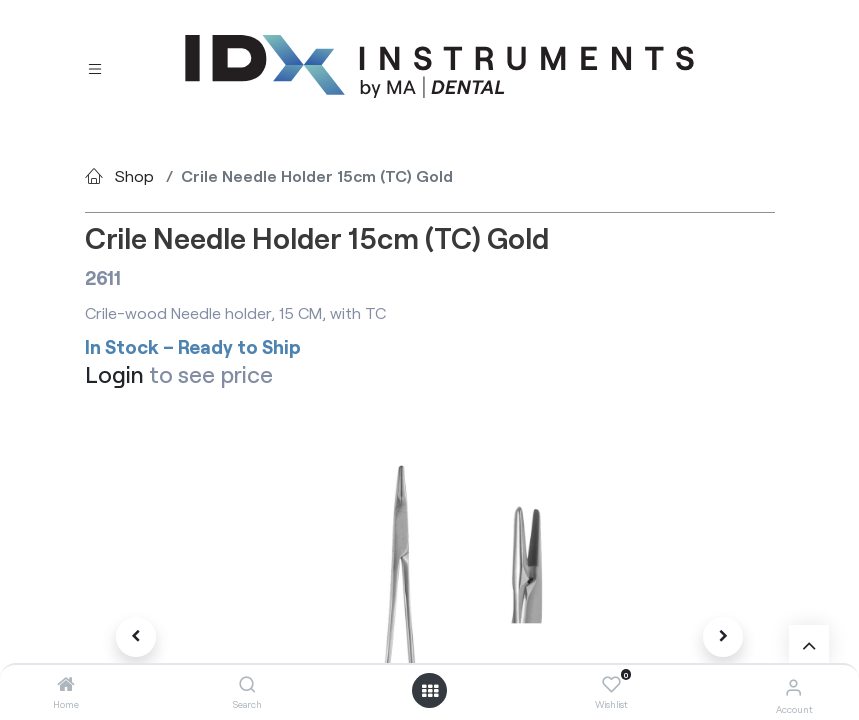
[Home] (66, 684)
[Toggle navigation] (95, 67)
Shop (134, 175)
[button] (137, 637)
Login (114, 374)
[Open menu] (430, 691)
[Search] (247, 684)
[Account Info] (793, 686)
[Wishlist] (611, 685)
